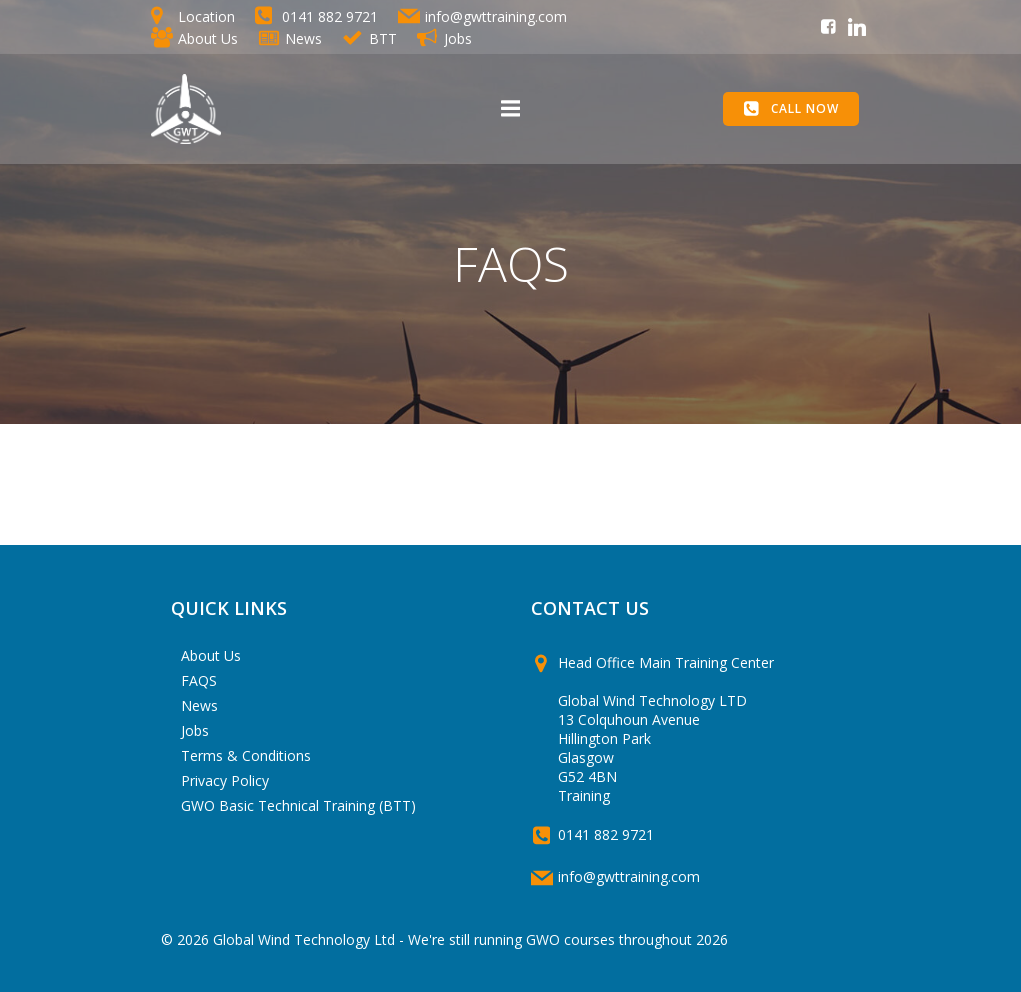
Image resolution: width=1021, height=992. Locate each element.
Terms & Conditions (246, 755)
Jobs (195, 730)
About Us (211, 655)
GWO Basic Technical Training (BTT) (298, 805)
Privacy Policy (225, 780)
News (199, 705)
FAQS (199, 680)
